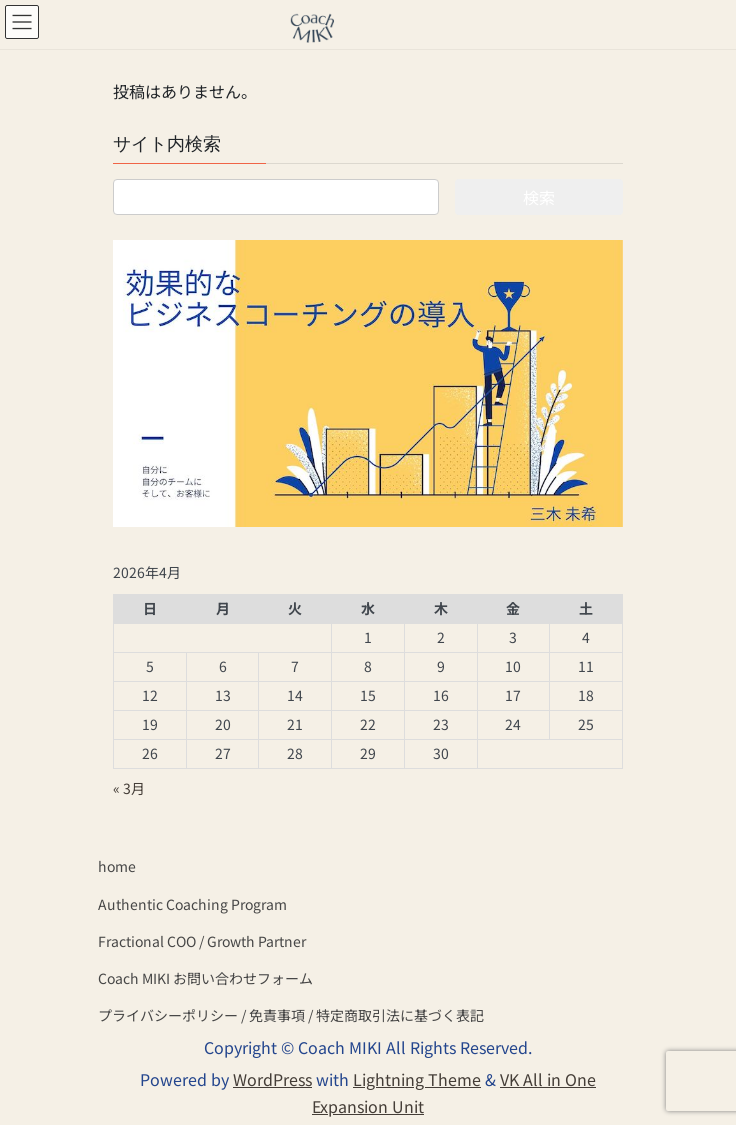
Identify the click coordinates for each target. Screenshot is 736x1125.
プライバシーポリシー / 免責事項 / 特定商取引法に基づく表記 (291, 1015)
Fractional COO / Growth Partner (202, 941)
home (117, 866)
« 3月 (129, 788)
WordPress (272, 1079)
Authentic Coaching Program (192, 904)
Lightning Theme (417, 1079)
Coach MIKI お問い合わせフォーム (205, 978)
